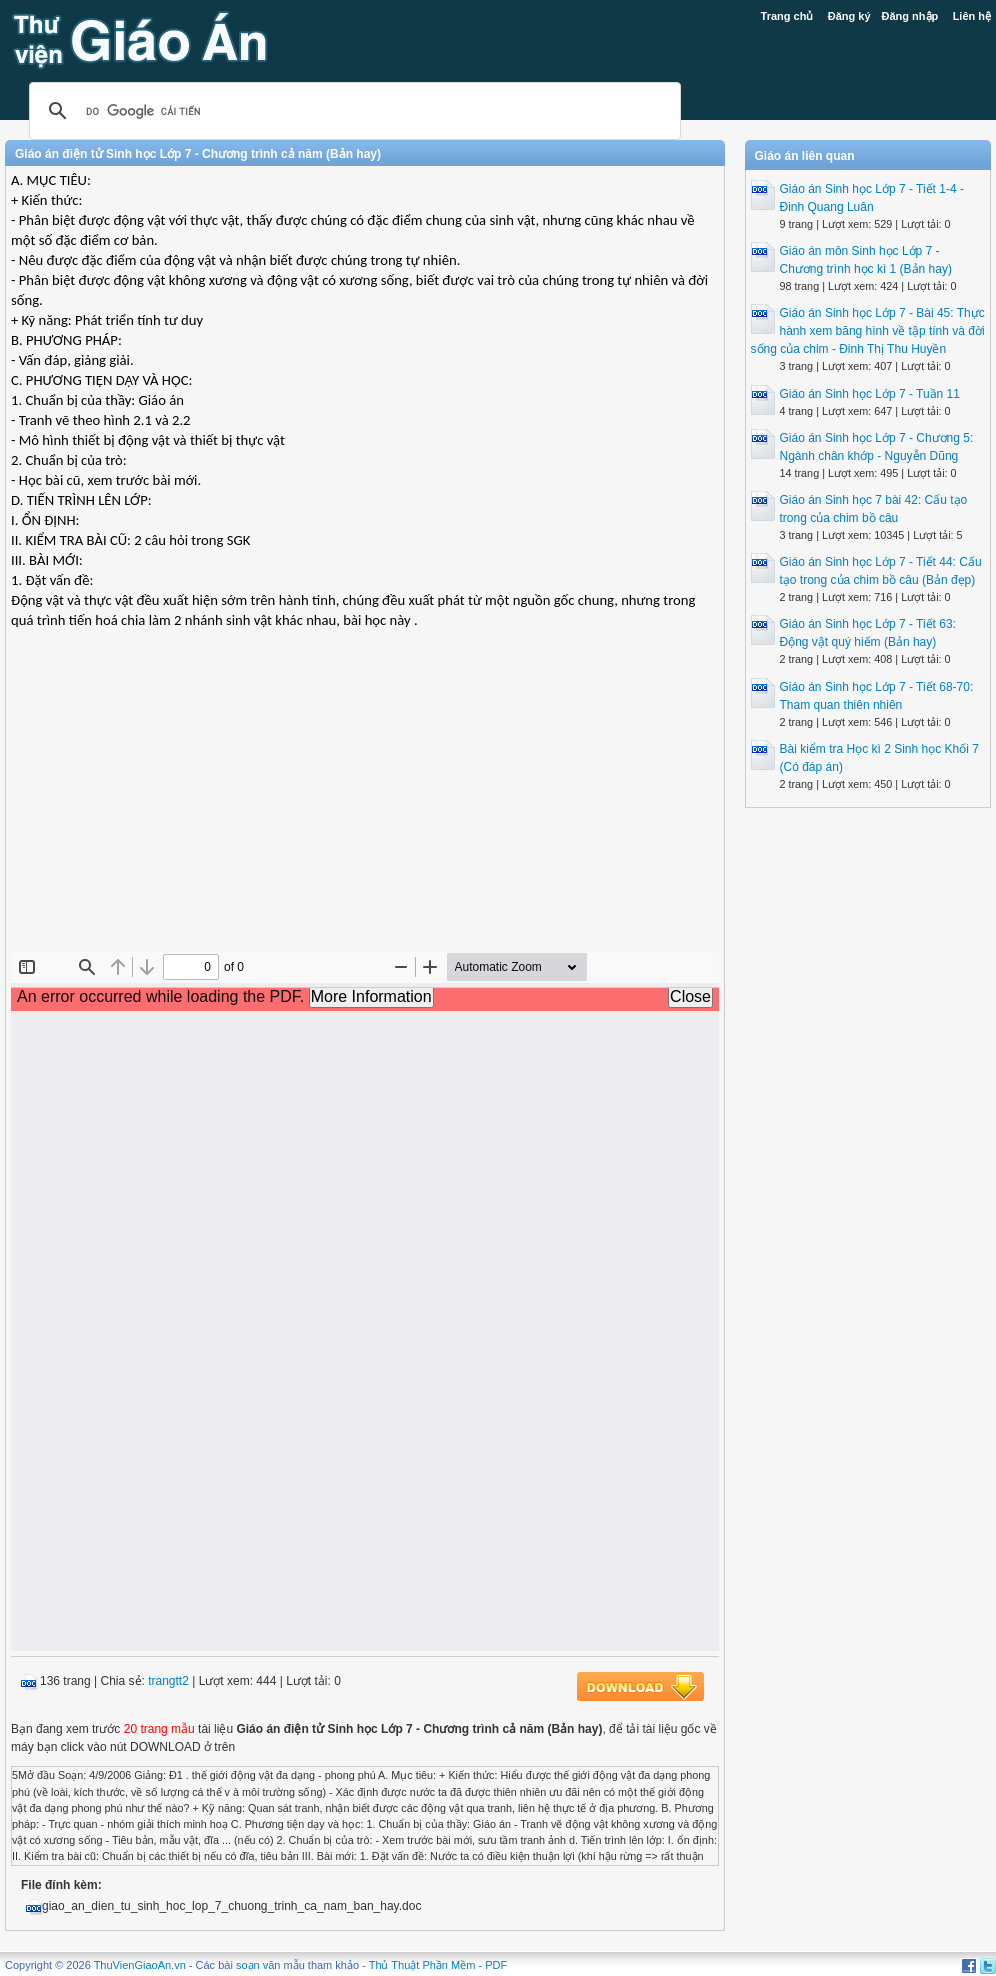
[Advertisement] (365, 806)
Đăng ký (849, 16)
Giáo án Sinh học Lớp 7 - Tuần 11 (870, 394)
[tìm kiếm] (352, 111)
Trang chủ (787, 16)
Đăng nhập (910, 16)
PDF (496, 1965)
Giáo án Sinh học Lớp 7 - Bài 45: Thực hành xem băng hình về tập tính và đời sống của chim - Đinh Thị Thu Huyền (868, 331)
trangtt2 (168, 1681)
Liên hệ (972, 16)
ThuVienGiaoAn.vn (140, 1965)
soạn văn (258, 1965)
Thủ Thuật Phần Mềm (422, 1965)
